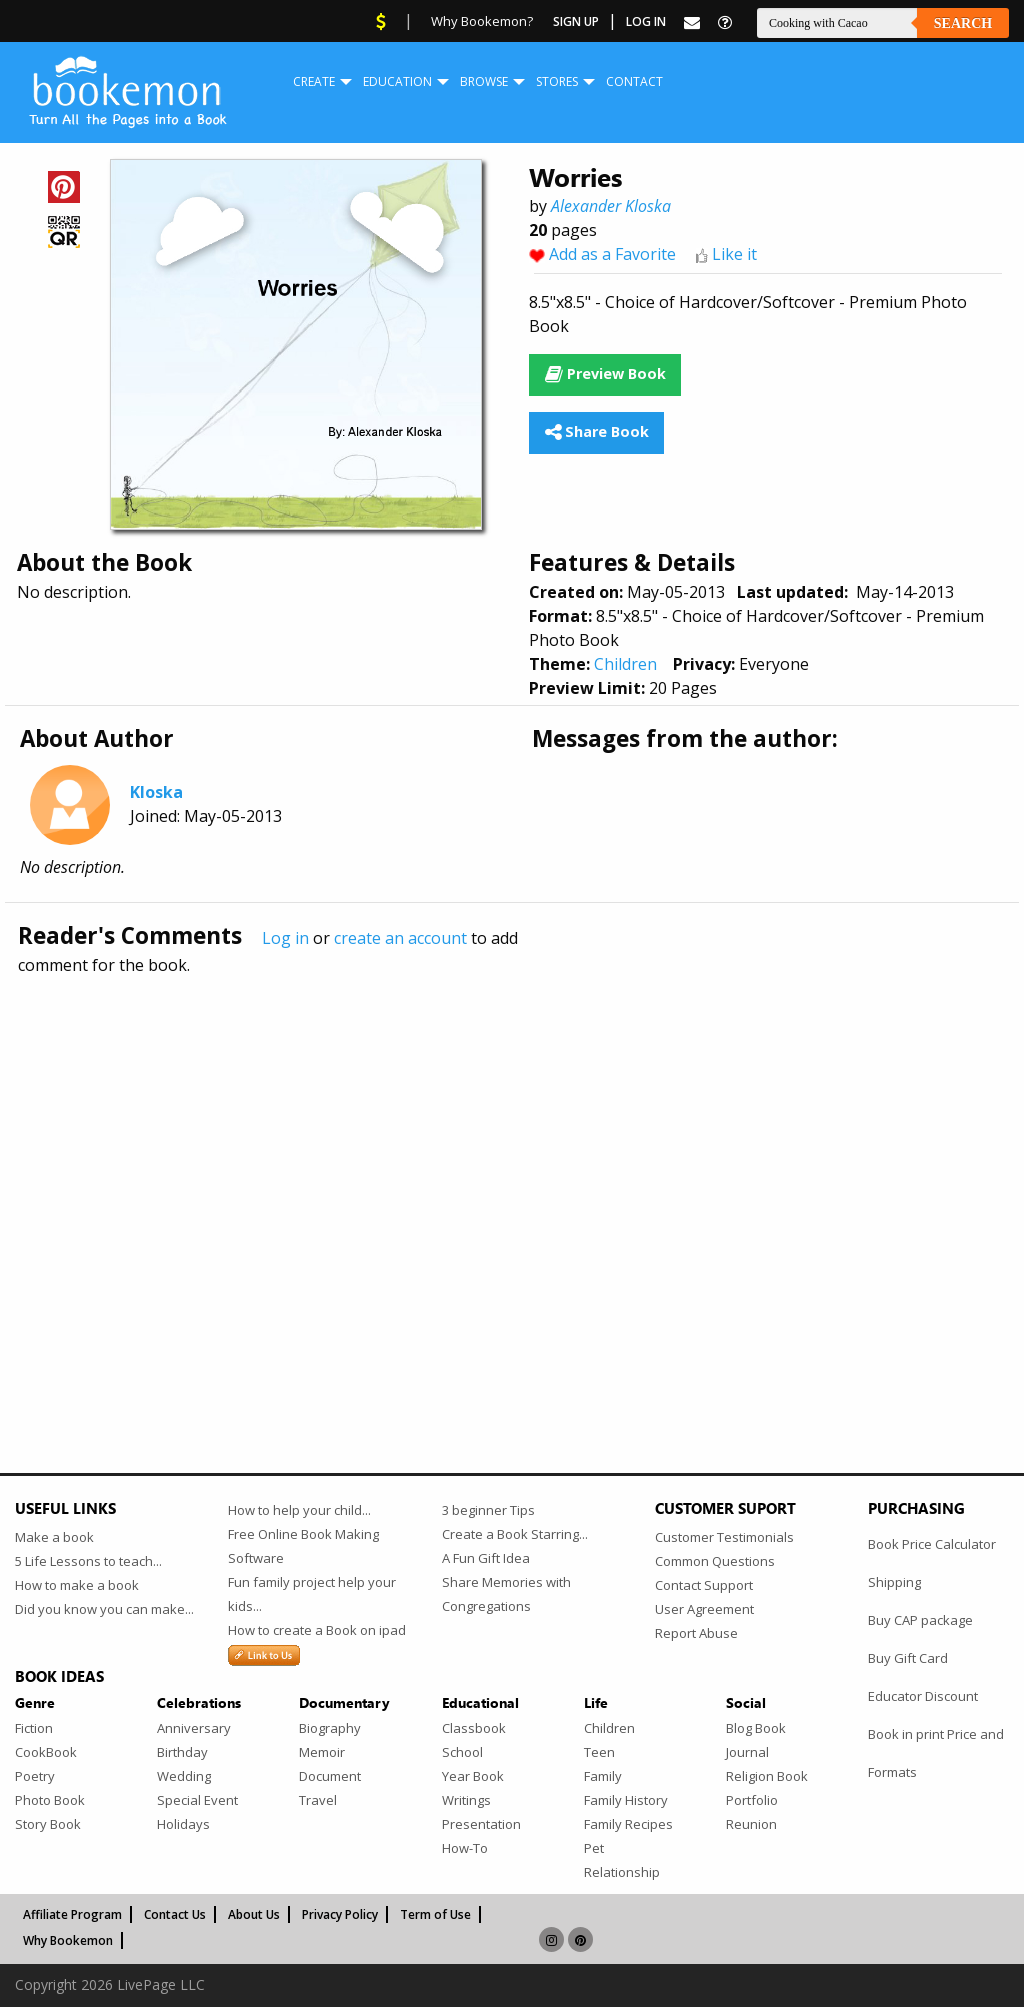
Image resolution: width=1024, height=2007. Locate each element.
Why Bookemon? (482, 21)
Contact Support (704, 1585)
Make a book (54, 1537)
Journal (747, 1752)
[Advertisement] (512, 1181)
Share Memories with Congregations (506, 1594)
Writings (466, 1800)
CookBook (46, 1752)
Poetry (35, 1776)
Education (397, 81)
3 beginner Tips (488, 1510)
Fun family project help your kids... (312, 1594)
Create (314, 81)
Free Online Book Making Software (303, 1546)
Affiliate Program (72, 1914)
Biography (330, 1728)
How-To (465, 1848)
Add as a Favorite (612, 254)
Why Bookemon (68, 1940)
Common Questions (715, 1561)
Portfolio (752, 1800)
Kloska (156, 792)
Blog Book (756, 1728)
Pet (594, 1848)
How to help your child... (299, 1510)
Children (625, 664)
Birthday (182, 1752)
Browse (484, 81)
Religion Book (767, 1776)
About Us (254, 1914)
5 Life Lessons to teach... (88, 1561)
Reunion (751, 1824)
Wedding (184, 1776)
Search (963, 23)
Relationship (622, 1872)
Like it (734, 254)
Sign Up (576, 21)
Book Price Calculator (932, 1544)
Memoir (322, 1752)
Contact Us (175, 1914)
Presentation (481, 1824)
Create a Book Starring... (515, 1534)
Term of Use (435, 1914)
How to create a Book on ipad (317, 1630)
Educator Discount (923, 1696)
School (462, 1752)
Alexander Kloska (611, 206)
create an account (400, 938)
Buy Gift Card (908, 1658)
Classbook (474, 1728)
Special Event (197, 1800)
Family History (626, 1800)
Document (330, 1776)
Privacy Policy (340, 1914)
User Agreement (704, 1609)
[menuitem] (314, 82)
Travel (318, 1800)
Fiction (34, 1728)
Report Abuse (696, 1633)
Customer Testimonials (724, 1537)
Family (603, 1776)
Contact (634, 81)
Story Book (48, 1824)
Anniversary (194, 1728)
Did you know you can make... (104, 1609)
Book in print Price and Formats (936, 1753)
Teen (599, 1752)
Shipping (894, 1582)
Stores (557, 81)
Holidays (183, 1824)
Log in (285, 938)
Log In (646, 21)
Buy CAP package (920, 1620)
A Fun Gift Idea (486, 1558)
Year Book (473, 1776)
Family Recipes (628, 1824)
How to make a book (77, 1585)
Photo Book (50, 1800)
